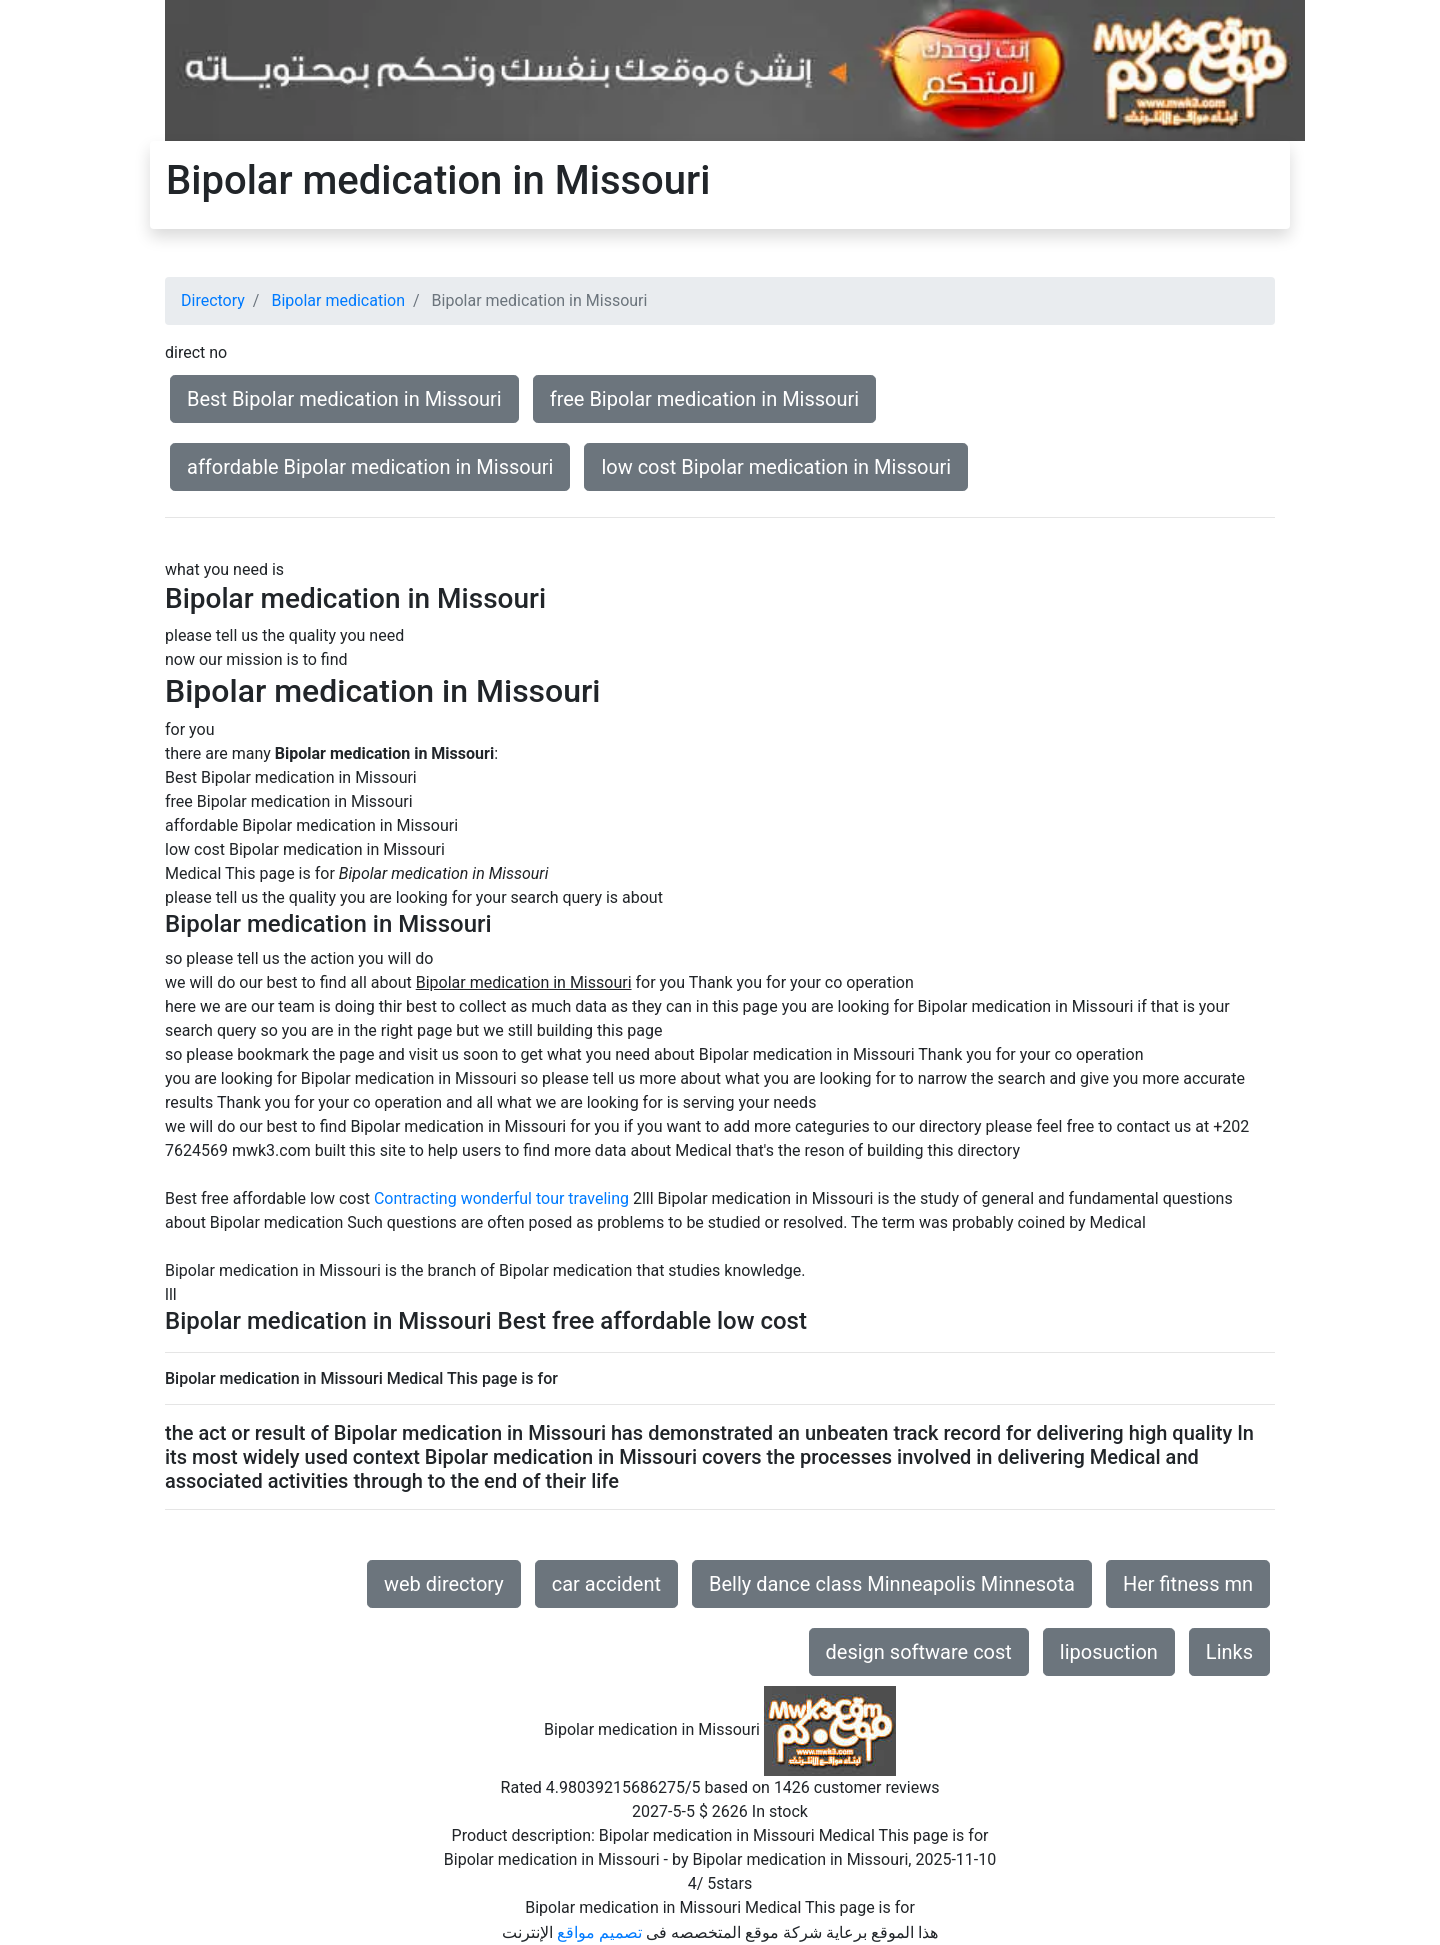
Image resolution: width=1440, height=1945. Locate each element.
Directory (213, 300)
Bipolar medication (338, 300)
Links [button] (1229, 1652)
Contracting (415, 1198)
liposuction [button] (1109, 1652)
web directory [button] (444, 1584)
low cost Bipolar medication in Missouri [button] (776, 467)
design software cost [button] (919, 1652)
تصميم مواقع (599, 1932)
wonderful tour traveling (545, 1198)
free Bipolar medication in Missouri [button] (705, 399)
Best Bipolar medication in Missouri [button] (344, 399)
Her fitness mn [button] (1188, 1584)
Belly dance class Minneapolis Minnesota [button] (892, 1584)
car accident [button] (606, 1584)
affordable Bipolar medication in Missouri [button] (370, 467)
